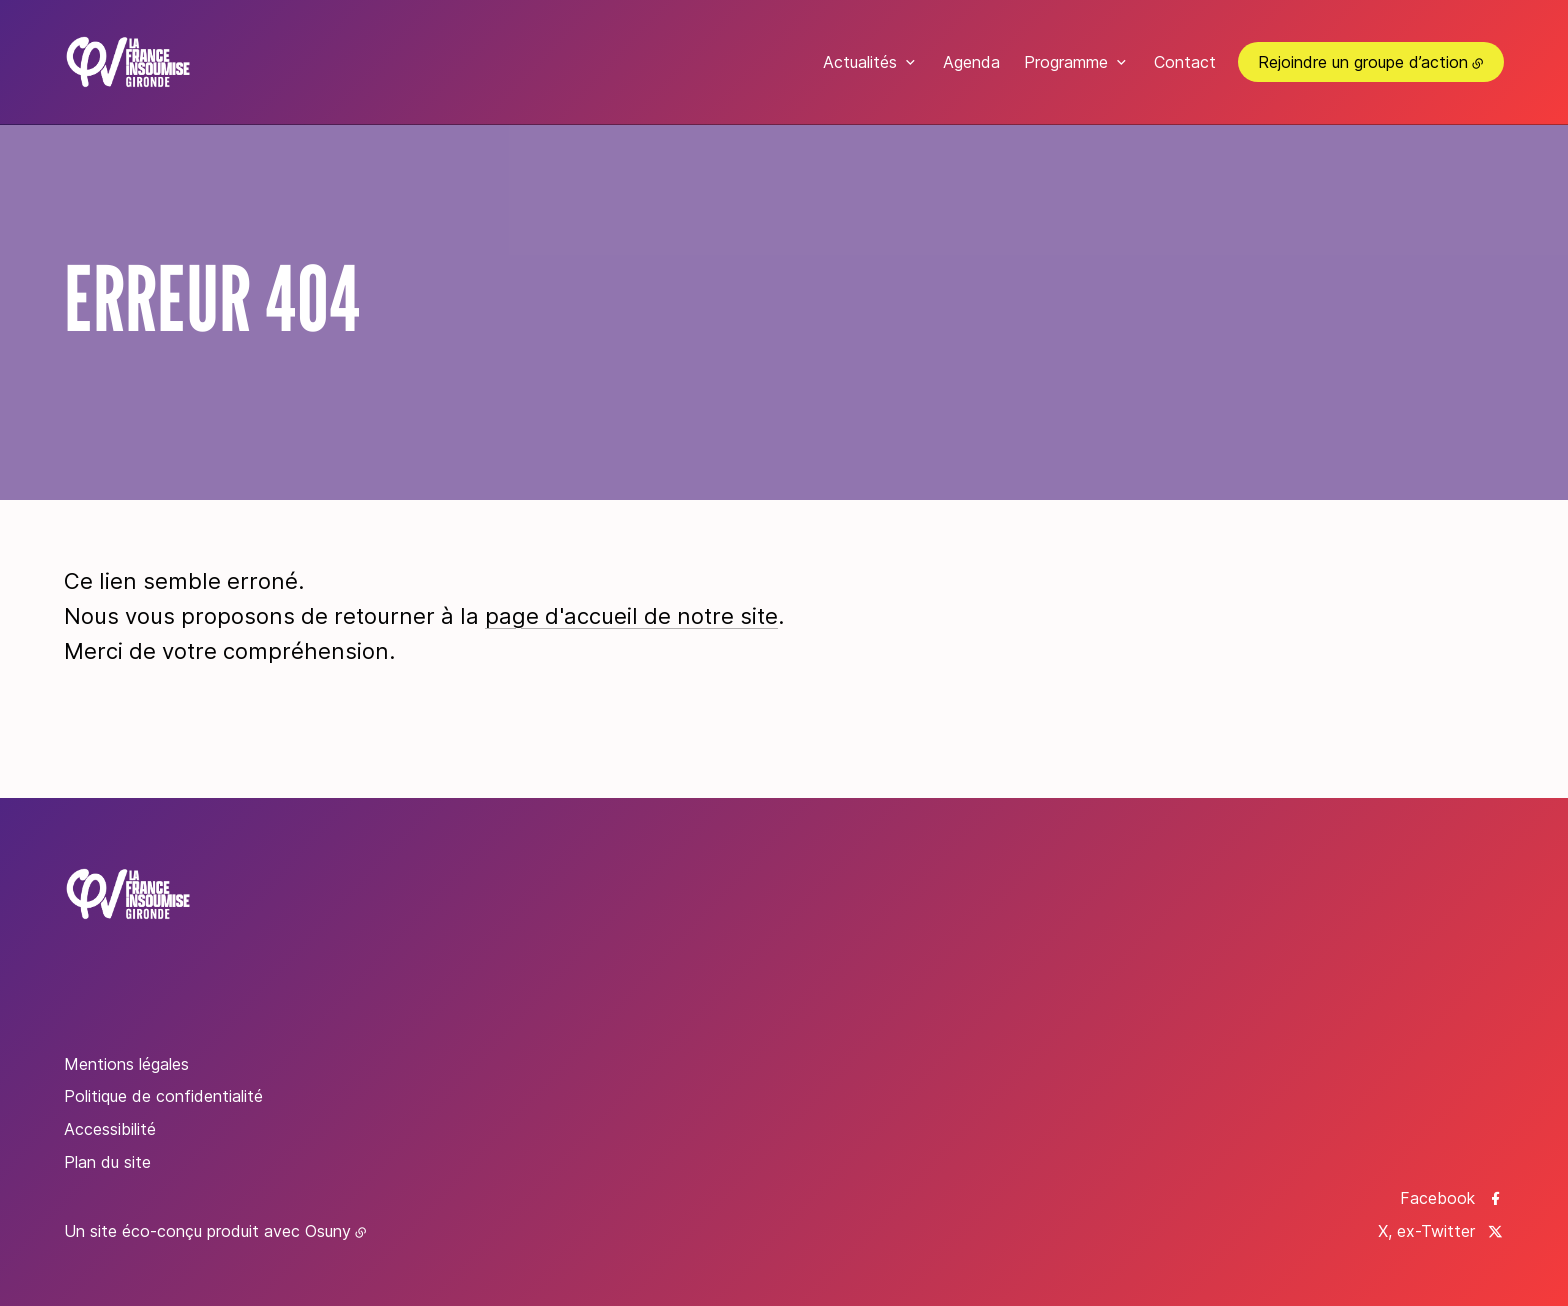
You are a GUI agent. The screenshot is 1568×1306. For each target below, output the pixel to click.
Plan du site (107, 1162)
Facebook (1437, 1198)
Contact (1185, 62)
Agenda (971, 62)
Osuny (328, 1231)
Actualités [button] (860, 62)
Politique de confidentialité (163, 1096)
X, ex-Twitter (1426, 1231)
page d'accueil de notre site (631, 616)
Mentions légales (126, 1064)
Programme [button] (1066, 62)
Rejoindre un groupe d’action (1363, 62)
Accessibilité (110, 1129)
